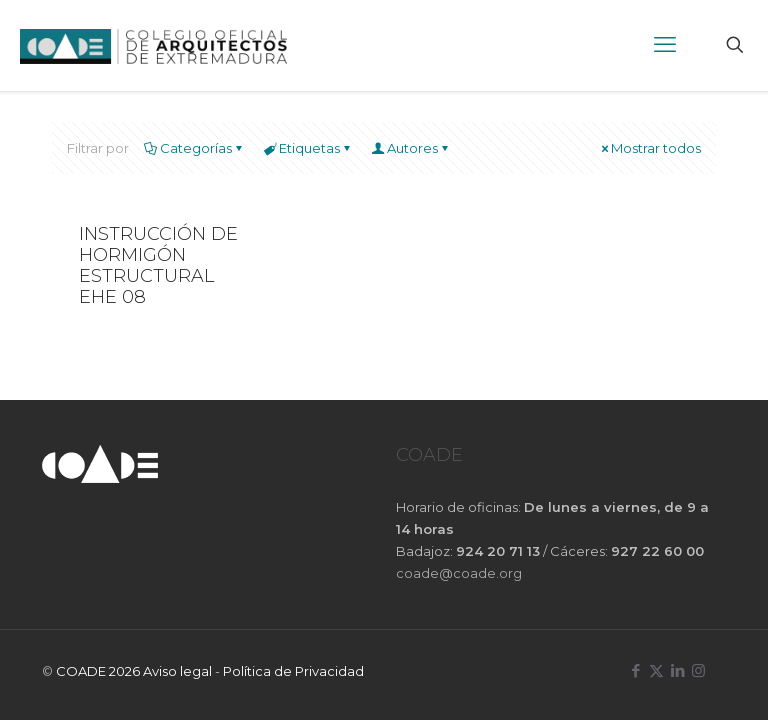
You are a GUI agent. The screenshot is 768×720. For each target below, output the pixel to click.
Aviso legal (177, 671)
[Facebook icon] (635, 670)
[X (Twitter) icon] (656, 670)
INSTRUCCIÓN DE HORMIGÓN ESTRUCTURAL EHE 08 (158, 266)
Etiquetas (308, 148)
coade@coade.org (459, 573)
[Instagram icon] (698, 670)
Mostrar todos (649, 148)
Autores (411, 148)
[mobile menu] (665, 45)
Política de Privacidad (293, 671)
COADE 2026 (99, 671)
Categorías (194, 148)
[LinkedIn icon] (677, 670)
